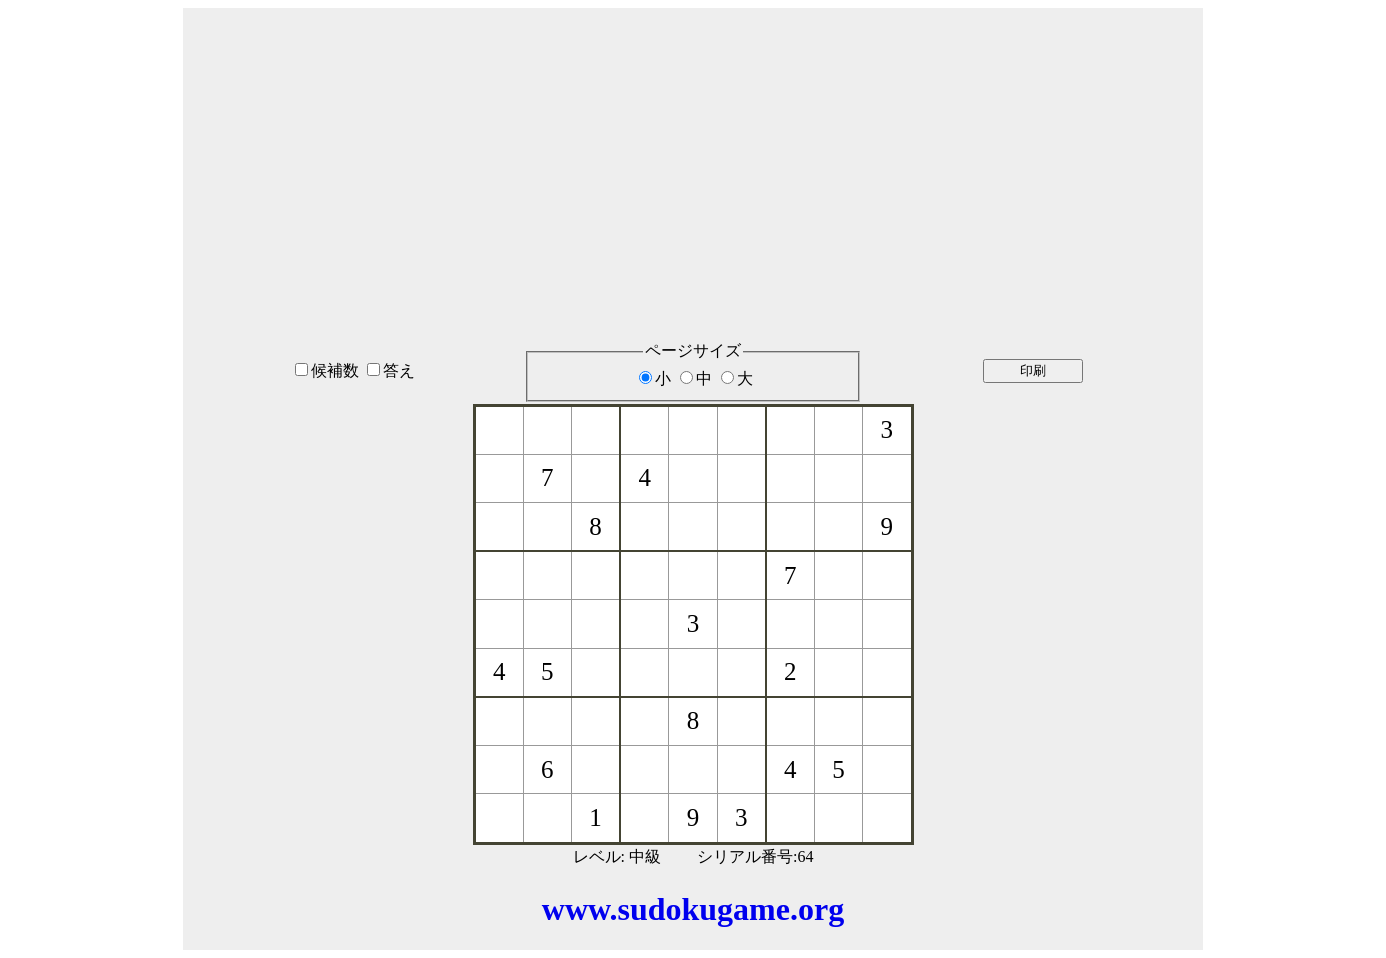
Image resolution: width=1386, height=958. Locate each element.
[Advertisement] (693, 149)
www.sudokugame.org (693, 909)
